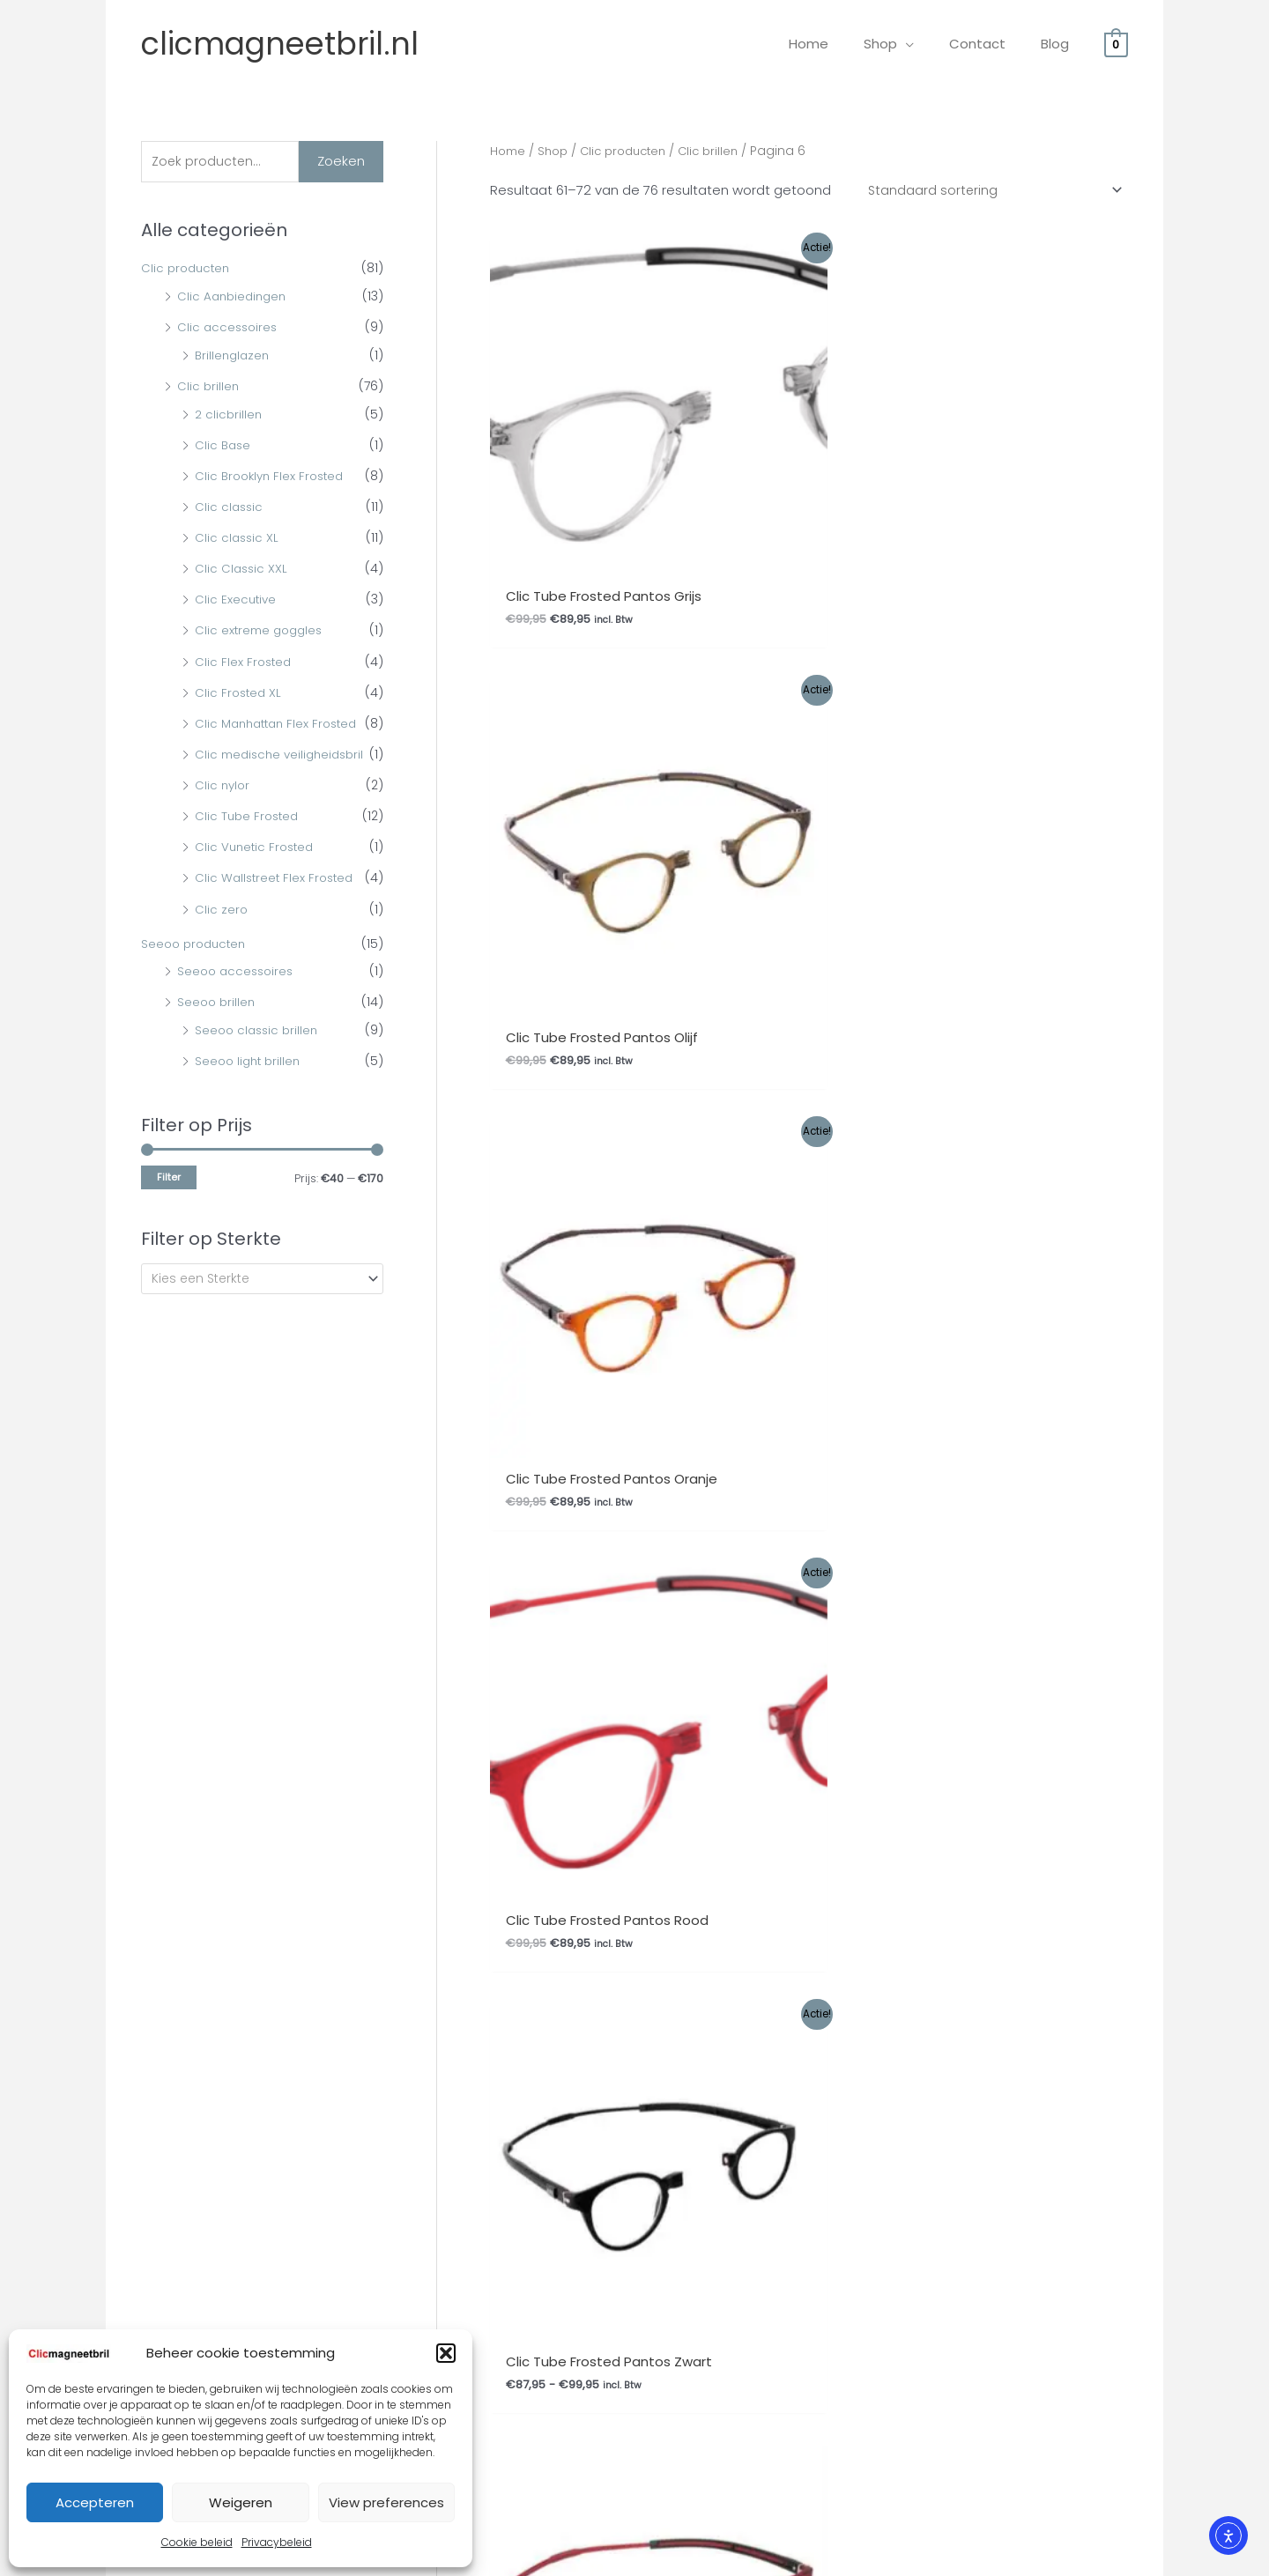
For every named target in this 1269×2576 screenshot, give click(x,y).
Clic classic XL (238, 539)
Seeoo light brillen (250, 1090)
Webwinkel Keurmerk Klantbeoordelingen (672, 2556)
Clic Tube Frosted (249, 846)
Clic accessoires (229, 329)
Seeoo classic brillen (259, 1060)
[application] (927, 43)
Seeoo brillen (217, 1031)
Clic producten (187, 270)
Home (509, 151)
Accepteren (95, 2502)
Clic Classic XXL (242, 571)
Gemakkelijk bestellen (176, 1708)
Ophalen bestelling (387, 1686)
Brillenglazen (234, 357)
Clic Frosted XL (240, 694)
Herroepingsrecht (383, 1752)
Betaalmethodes (381, 1795)
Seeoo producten (196, 973)
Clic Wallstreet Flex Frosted (277, 907)
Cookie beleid (197, 2542)
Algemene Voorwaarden (406, 1708)
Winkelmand (586, 1773)
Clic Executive (236, 602)
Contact (353, 1773)
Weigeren (240, 2502)
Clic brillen (209, 387)
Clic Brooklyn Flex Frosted (273, 477)
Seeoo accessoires (238, 1001)
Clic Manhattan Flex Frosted (281, 725)
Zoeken (341, 161)
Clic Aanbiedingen (234, 298)
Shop (556, 151)
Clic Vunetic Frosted (257, 876)
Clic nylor (223, 815)
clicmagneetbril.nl (280, 43)
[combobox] (262, 1308)
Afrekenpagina (594, 1752)
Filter (169, 1207)
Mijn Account (587, 1730)
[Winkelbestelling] (988, 191)
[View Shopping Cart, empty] (1116, 43)
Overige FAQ (146, 1686)
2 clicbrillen (229, 416)
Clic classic (230, 508)
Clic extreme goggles (262, 632)
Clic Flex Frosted (244, 663)
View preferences (386, 2502)
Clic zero (222, 939)
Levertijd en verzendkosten (192, 1730)
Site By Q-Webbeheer (1099, 2459)
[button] (446, 2353)
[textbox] (255, 1308)
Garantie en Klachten (395, 1730)
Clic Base (224, 446)
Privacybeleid (276, 2542)
